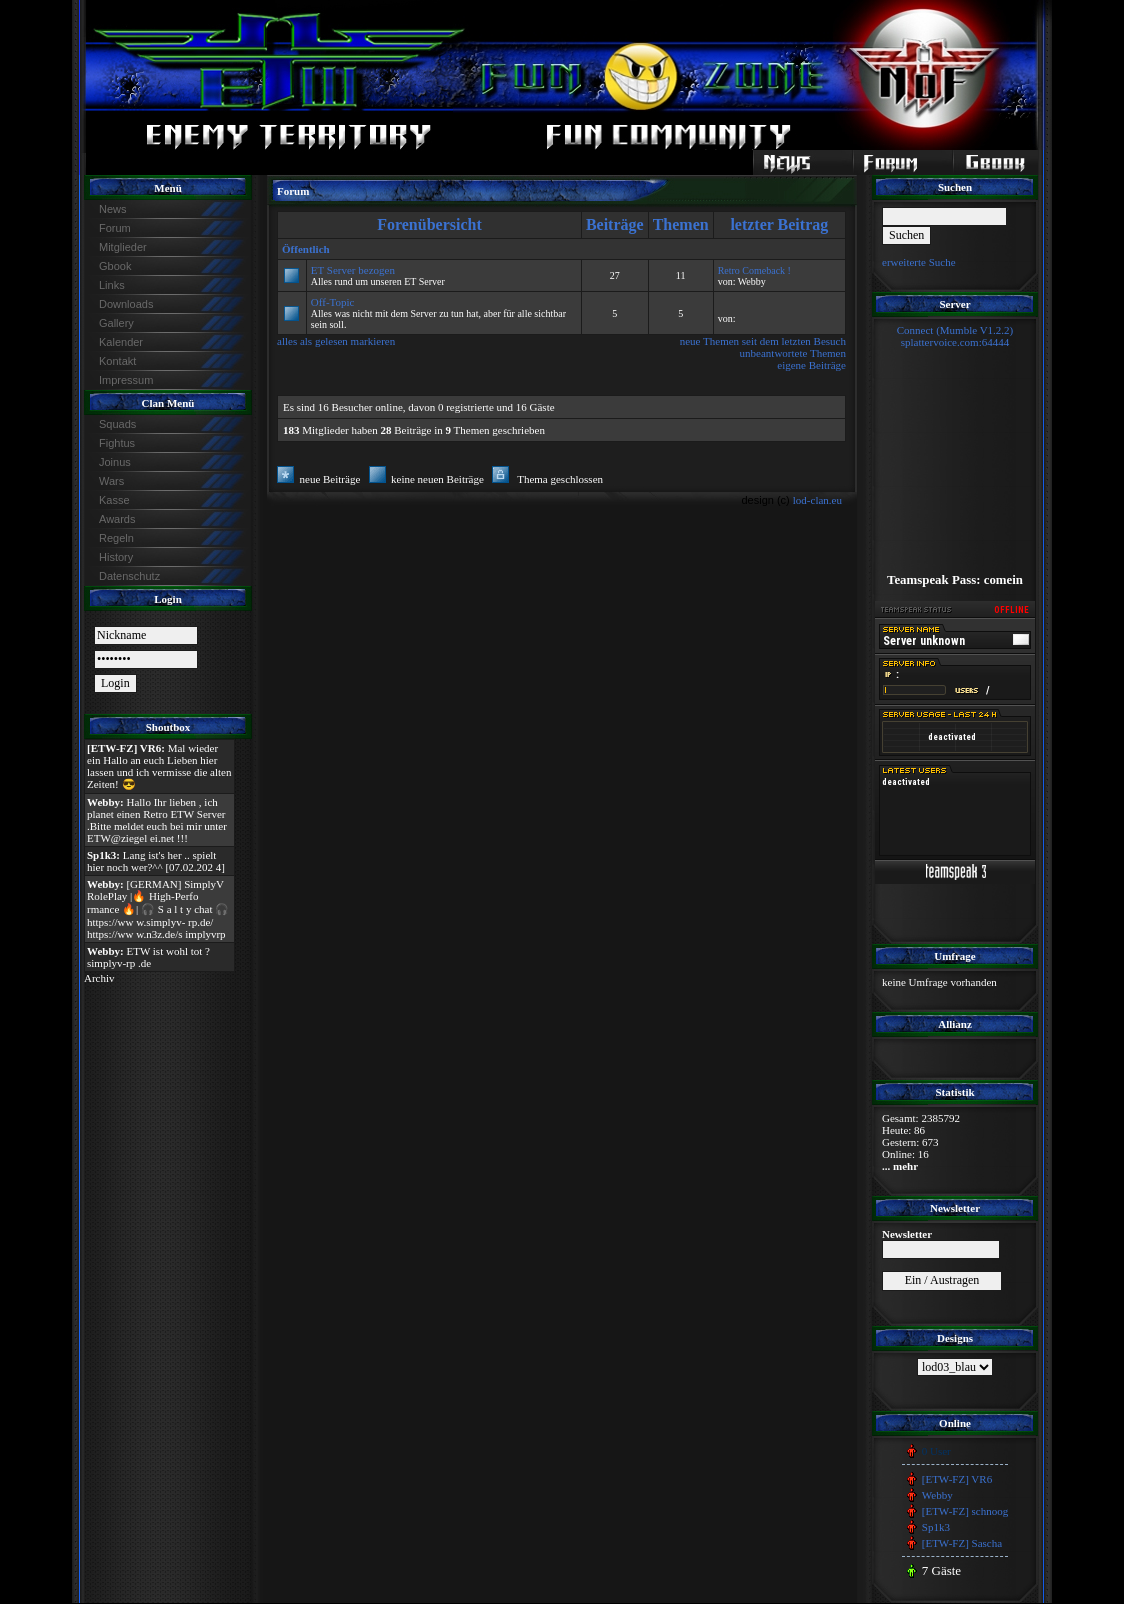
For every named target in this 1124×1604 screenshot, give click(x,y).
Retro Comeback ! (754, 270)
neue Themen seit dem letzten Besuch (763, 341)
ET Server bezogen (353, 270)
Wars (111, 481)
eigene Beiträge (811, 365)
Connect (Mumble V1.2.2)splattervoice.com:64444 (955, 336)
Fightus (117, 443)
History (116, 557)
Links (112, 285)
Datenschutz (129, 576)
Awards (117, 519)
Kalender (121, 342)
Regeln (116, 538)
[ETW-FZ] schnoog (965, 1511)
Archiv (99, 978)
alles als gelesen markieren (336, 341)
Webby (937, 1495)
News (113, 209)
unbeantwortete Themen (793, 353)
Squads (117, 424)
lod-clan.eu (817, 500)
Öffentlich (306, 249)
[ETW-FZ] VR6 (957, 1479)
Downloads (126, 304)
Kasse (114, 500)
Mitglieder (123, 247)
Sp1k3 (936, 1527)
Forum (115, 228)
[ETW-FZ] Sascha (962, 1543)
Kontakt (117, 361)
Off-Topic (333, 302)
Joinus (115, 462)
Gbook (115, 266)
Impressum (126, 380)
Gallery (116, 323)
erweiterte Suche (919, 262)
